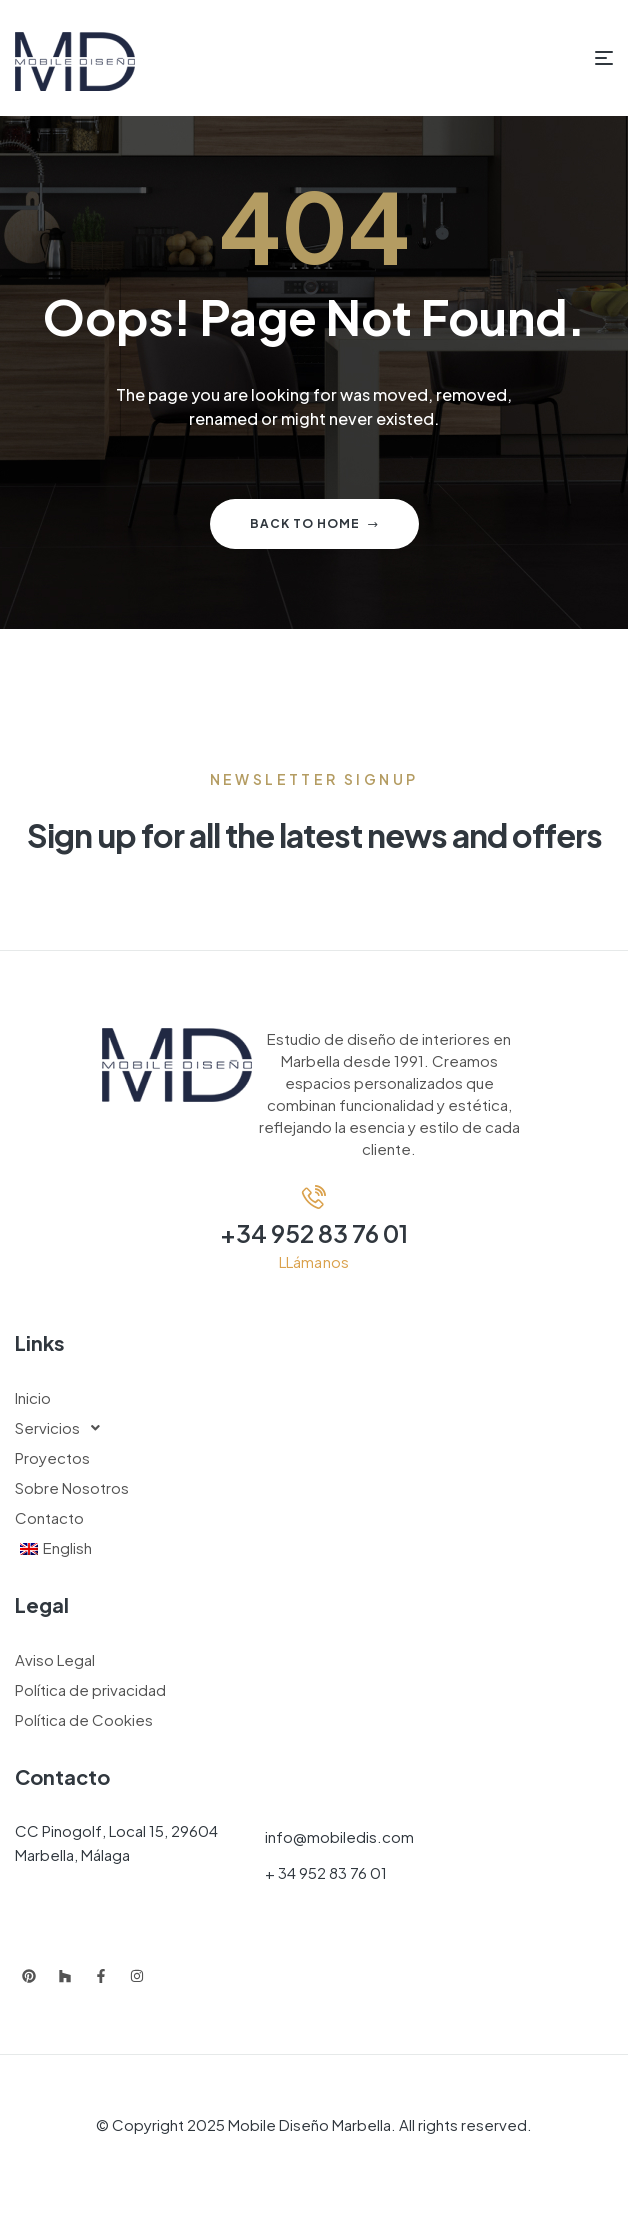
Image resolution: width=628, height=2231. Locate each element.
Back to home (314, 523)
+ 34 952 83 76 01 (326, 1872)
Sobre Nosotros (72, 1487)
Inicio (33, 1397)
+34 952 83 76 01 (314, 1233)
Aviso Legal (55, 1659)
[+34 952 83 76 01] (314, 1197)
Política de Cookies (84, 1719)
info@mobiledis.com (339, 1836)
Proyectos (52, 1457)
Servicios (63, 1428)
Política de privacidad (90, 1689)
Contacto (49, 1517)
